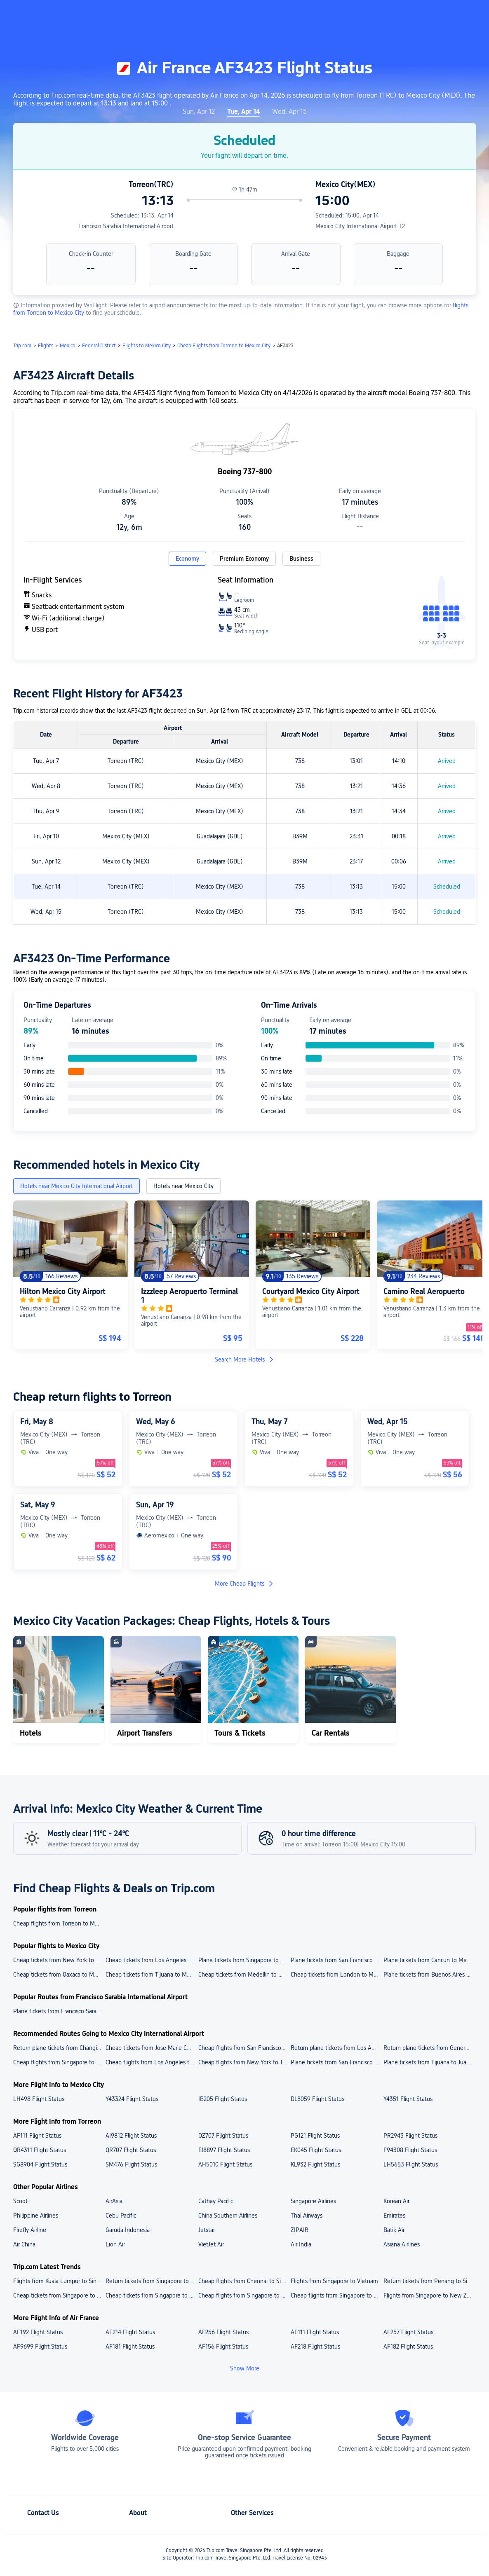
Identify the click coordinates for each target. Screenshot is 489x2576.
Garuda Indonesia (128, 2230)
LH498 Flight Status (38, 2099)
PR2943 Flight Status (410, 2135)
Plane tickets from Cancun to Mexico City (429, 1960)
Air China (24, 2244)
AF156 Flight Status (223, 2346)
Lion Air (115, 2244)
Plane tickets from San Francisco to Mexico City (336, 1960)
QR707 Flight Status (131, 2150)
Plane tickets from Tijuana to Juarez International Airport (429, 2062)
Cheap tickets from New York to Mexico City (59, 1960)
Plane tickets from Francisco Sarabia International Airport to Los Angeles (59, 2011)
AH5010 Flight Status (225, 2164)
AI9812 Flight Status (131, 2135)
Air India (301, 2244)
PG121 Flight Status (315, 2135)
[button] (421, 14)
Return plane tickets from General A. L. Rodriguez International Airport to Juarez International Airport (429, 2048)
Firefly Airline (29, 2230)
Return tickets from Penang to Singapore (429, 2281)
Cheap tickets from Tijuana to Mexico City (151, 1974)
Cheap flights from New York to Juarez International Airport (244, 2062)
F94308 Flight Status (410, 2150)
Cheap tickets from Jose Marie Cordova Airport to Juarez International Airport (151, 2048)
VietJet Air (211, 2244)
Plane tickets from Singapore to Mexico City (244, 1960)
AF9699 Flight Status (40, 2346)
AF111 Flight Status (37, 2135)
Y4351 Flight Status (408, 2099)
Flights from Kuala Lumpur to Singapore (59, 2281)
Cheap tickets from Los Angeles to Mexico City (151, 1960)
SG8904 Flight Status (40, 2164)
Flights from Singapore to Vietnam (334, 2281)
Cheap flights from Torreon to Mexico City (59, 1923)
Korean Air (396, 2201)
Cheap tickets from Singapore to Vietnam (151, 2295)
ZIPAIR (299, 2230)
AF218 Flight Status (315, 2346)
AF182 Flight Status (408, 2346)
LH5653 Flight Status (410, 2164)
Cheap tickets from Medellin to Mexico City (244, 1974)
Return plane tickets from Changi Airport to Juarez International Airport (59, 2048)
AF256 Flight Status (223, 2332)
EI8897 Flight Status (224, 2150)
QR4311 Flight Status (39, 2150)
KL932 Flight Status (315, 2164)
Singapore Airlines (313, 2201)
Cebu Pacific (121, 2215)
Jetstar (206, 2230)
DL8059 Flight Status (317, 2099)
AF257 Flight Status (408, 2332)
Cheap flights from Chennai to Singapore (244, 2281)
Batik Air (393, 2230)
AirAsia (114, 2201)
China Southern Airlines (227, 2215)
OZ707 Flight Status (223, 2135)
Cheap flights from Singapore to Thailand (244, 2295)
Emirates (394, 2215)
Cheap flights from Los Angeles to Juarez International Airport (151, 2062)
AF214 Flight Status (130, 2332)
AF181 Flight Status (130, 2346)
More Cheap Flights (244, 1583)
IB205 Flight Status (222, 2099)
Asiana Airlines (401, 2244)
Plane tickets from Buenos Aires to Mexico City (429, 1974)
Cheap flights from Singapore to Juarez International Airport (59, 2062)
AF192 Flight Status (38, 2332)
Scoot (20, 2201)
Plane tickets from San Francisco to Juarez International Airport (336, 2062)
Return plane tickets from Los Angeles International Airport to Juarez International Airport (336, 2048)
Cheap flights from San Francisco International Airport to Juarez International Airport (244, 2048)
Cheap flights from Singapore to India (336, 2295)
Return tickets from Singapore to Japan (151, 2281)
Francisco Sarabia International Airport (126, 226)
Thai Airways (306, 2215)
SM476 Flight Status (131, 2164)
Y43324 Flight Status (132, 2099)
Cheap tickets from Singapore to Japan (59, 2295)
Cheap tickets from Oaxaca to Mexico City (59, 1974)
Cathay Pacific (215, 2201)
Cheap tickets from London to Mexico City (336, 1974)
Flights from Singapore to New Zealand (429, 2295)
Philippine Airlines (35, 2215)
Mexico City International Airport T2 (360, 226)
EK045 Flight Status (316, 2150)
